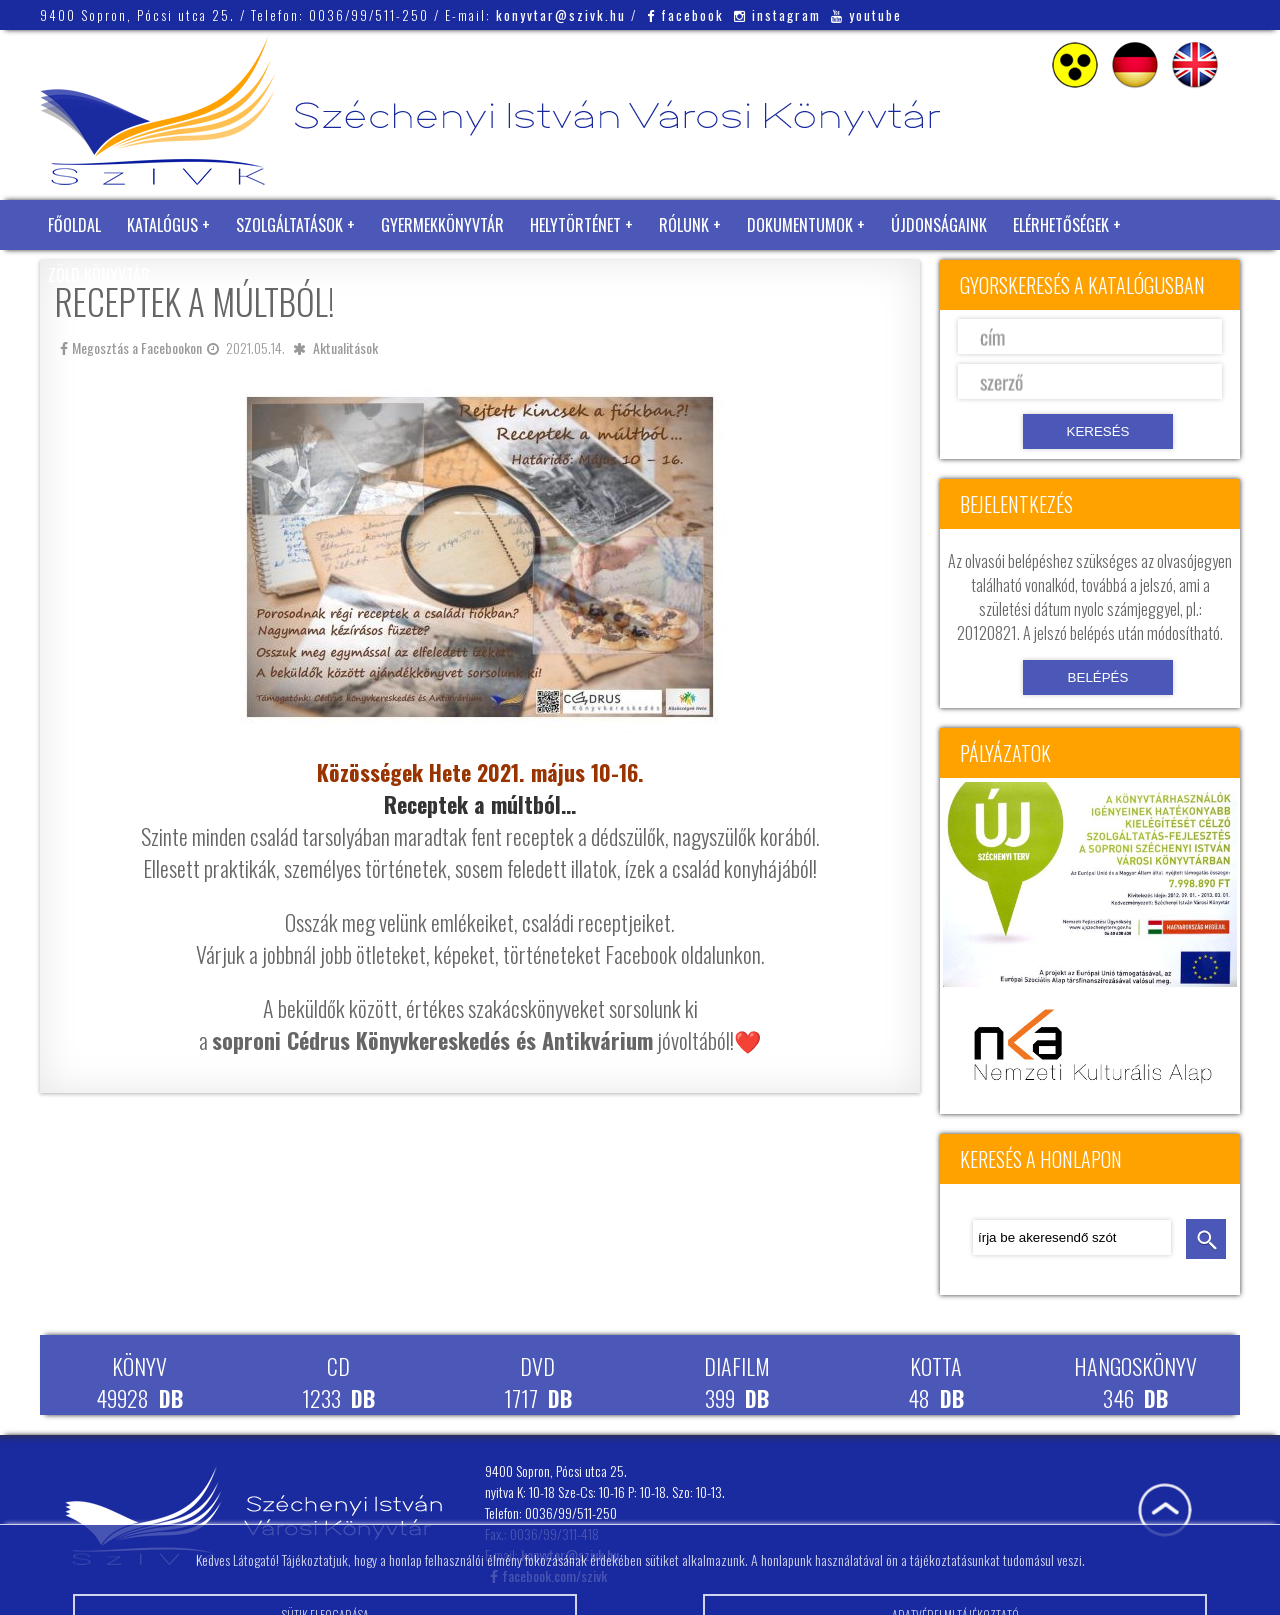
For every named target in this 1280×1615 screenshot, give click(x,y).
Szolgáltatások (289, 225)
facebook (685, 15)
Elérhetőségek (1061, 225)
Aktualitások (345, 347)
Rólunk (684, 225)
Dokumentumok (800, 225)
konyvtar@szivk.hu (561, 15)
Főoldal (74, 225)
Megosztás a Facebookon (131, 347)
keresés (1206, 1239)
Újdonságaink (939, 225)
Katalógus (162, 225)
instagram (777, 15)
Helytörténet (575, 225)
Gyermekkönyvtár (442, 225)
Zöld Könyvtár (99, 275)
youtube (866, 15)
